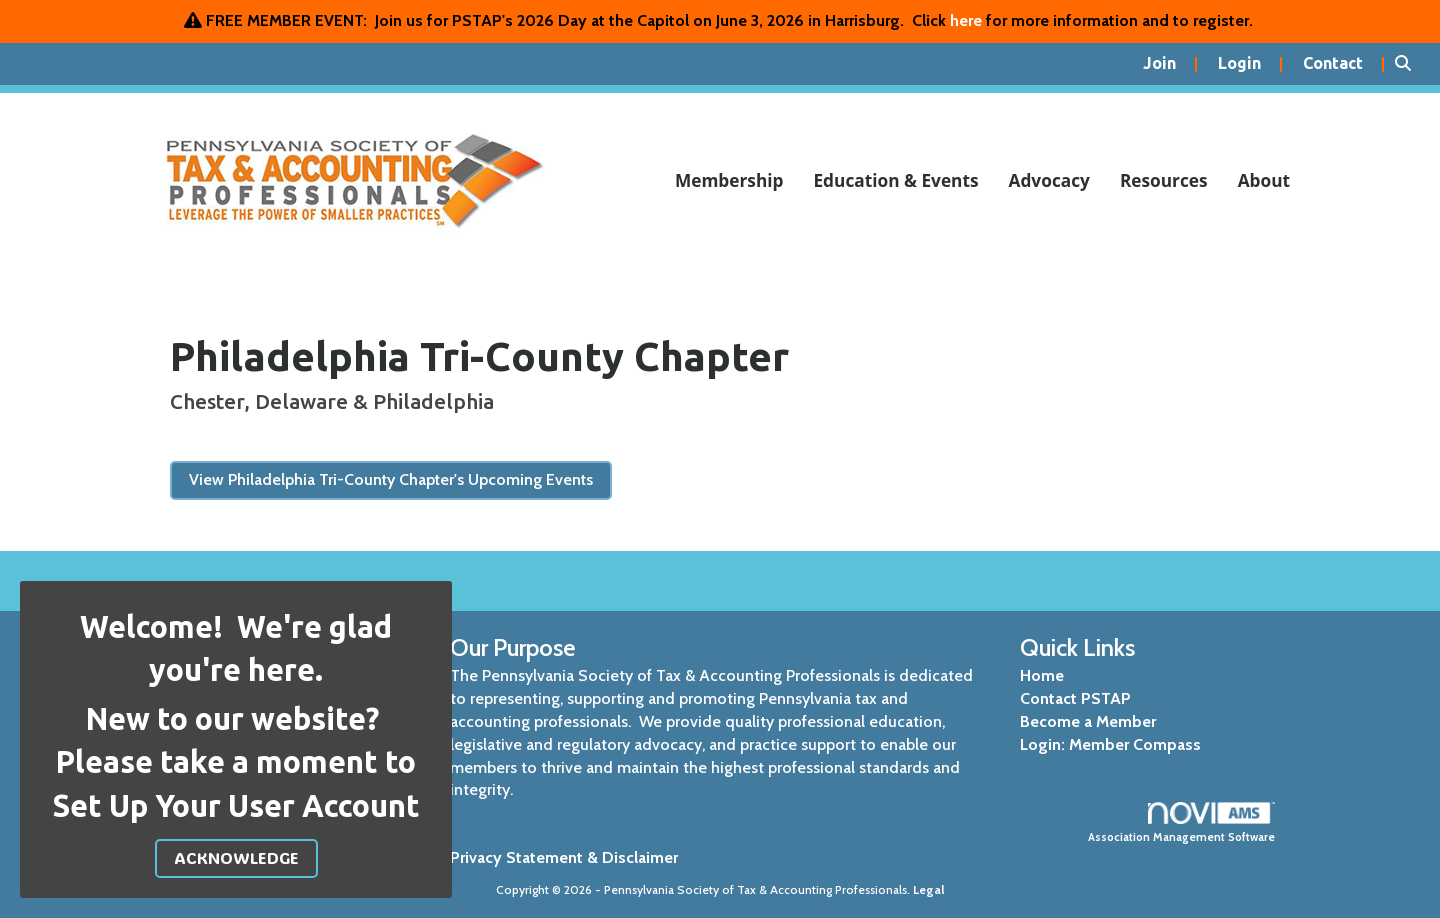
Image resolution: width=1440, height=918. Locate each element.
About (1264, 180)
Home (1042, 675)
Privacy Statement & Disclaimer (564, 857)
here (966, 20)
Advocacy (1049, 180)
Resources (1164, 180)
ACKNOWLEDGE (236, 857)
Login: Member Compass (1110, 744)
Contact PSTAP (1075, 698)
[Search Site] (1410, 64)
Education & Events (895, 180)
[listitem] (1170, 64)
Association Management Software (1182, 823)
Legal (929, 889)
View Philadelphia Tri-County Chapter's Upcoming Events (391, 479)
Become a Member (1088, 721)
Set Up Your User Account (236, 806)
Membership (729, 180)
